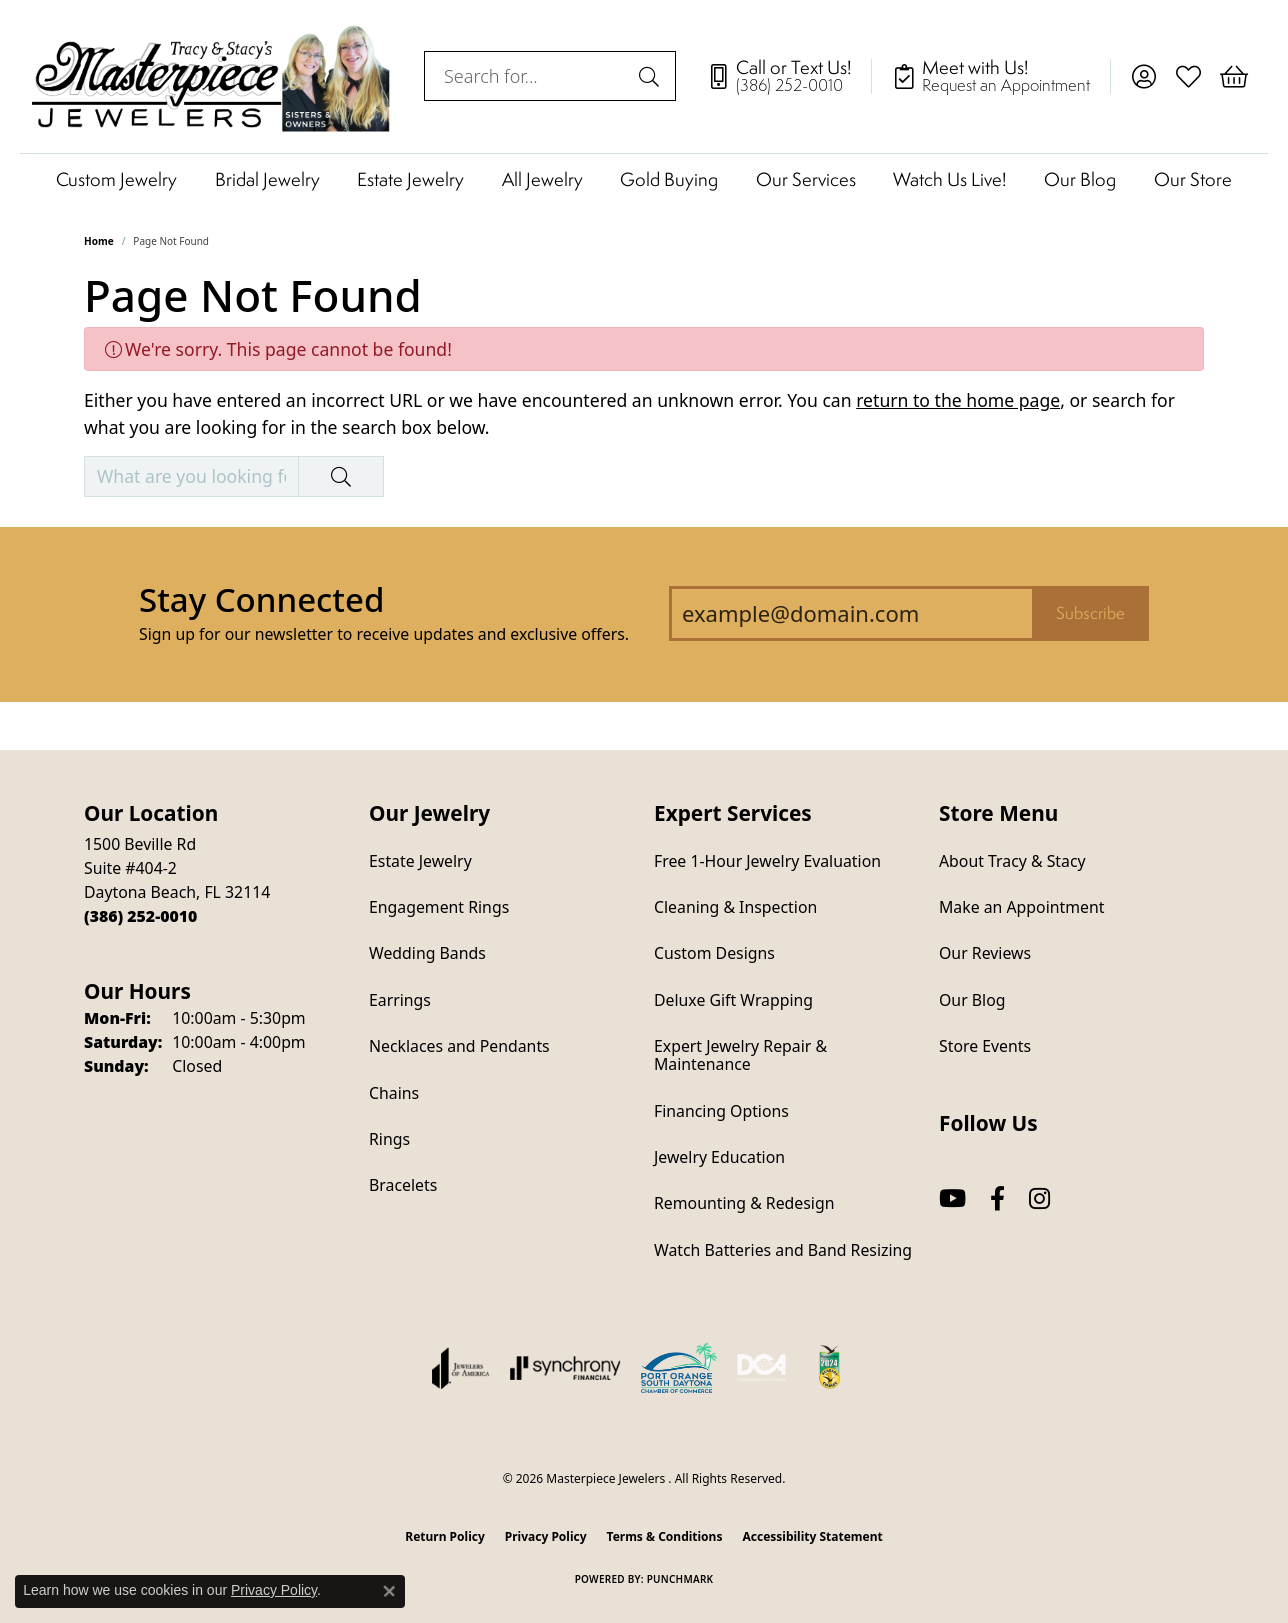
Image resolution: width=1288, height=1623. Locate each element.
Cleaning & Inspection (735, 907)
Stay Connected (261, 599)
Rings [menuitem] (389, 1139)
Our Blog (1080, 179)
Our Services (806, 179)
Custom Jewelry (116, 179)
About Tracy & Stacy (1012, 861)
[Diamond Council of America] (762, 1368)
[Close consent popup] (389, 1591)
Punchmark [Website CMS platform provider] (680, 1579)
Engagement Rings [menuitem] (439, 907)
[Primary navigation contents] (644, 178)
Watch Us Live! (949, 179)
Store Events (985, 1046)
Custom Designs (714, 953)
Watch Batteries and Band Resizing (783, 1250)
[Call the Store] (140, 916)
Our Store (1193, 179)
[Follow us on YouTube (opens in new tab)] (952, 1198)
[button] (1143, 76)
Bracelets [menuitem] (403, 1185)
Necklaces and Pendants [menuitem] (459, 1046)
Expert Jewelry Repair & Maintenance (740, 1055)
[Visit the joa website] (461, 1368)
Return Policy (445, 1536)
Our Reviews (985, 953)
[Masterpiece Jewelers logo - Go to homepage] (212, 76)
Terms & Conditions (665, 1536)
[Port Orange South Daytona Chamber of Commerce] (679, 1368)
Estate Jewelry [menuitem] (420, 861)
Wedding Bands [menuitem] (427, 953)
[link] (789, 76)
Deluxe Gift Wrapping (733, 1000)
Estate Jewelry (410, 179)
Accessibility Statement (812, 1536)
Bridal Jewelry (267, 179)
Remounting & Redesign (744, 1203)
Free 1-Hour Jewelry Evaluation (767, 861)
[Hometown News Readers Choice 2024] (831, 1368)
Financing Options (721, 1111)
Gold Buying (669, 179)
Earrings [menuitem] (400, 1000)
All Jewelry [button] (542, 179)
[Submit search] (652, 76)
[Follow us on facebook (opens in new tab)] (997, 1198)
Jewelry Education (719, 1157)
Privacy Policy (546, 1536)
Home (99, 241)
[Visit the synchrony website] (565, 1368)
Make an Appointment (1021, 907)
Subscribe (1090, 613)
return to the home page (958, 400)
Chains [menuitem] (394, 1093)
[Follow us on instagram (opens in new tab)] (1039, 1198)
